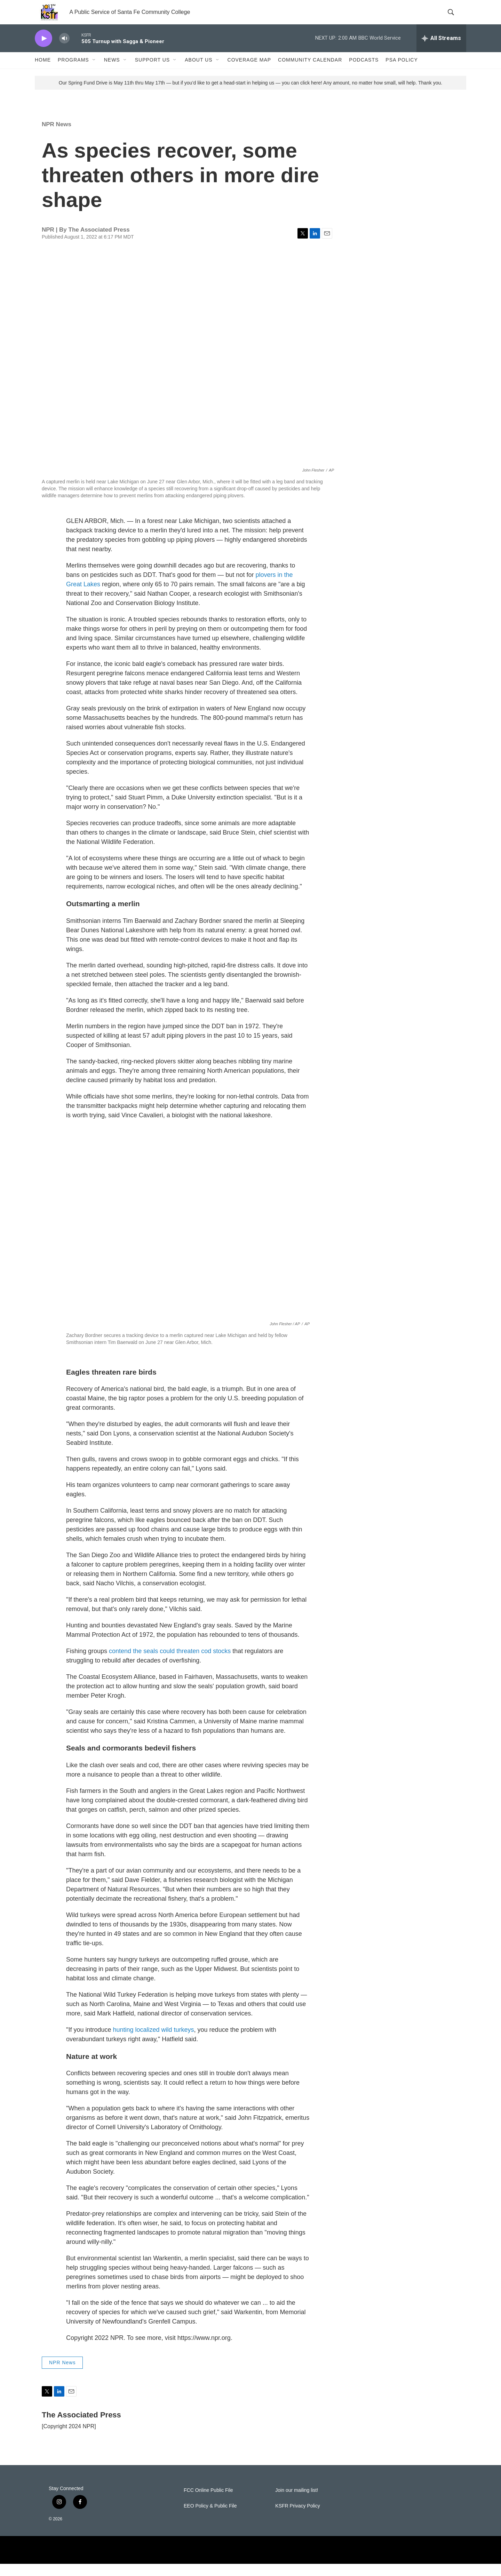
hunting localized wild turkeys (153, 2041)
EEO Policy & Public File (210, 2518)
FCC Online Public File (208, 2502)
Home (43, 72)
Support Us (152, 72)
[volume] (64, 50)
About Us (198, 72)
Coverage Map (249, 72)
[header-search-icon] (455, 18)
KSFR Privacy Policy (297, 2518)
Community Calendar (310, 72)
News (112, 72)
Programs (73, 72)
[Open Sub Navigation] (94, 72)
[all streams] (441, 50)
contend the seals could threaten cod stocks (170, 1663)
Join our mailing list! (296, 2502)
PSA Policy (401, 72)
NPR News (56, 136)
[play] (43, 51)
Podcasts (364, 72)
